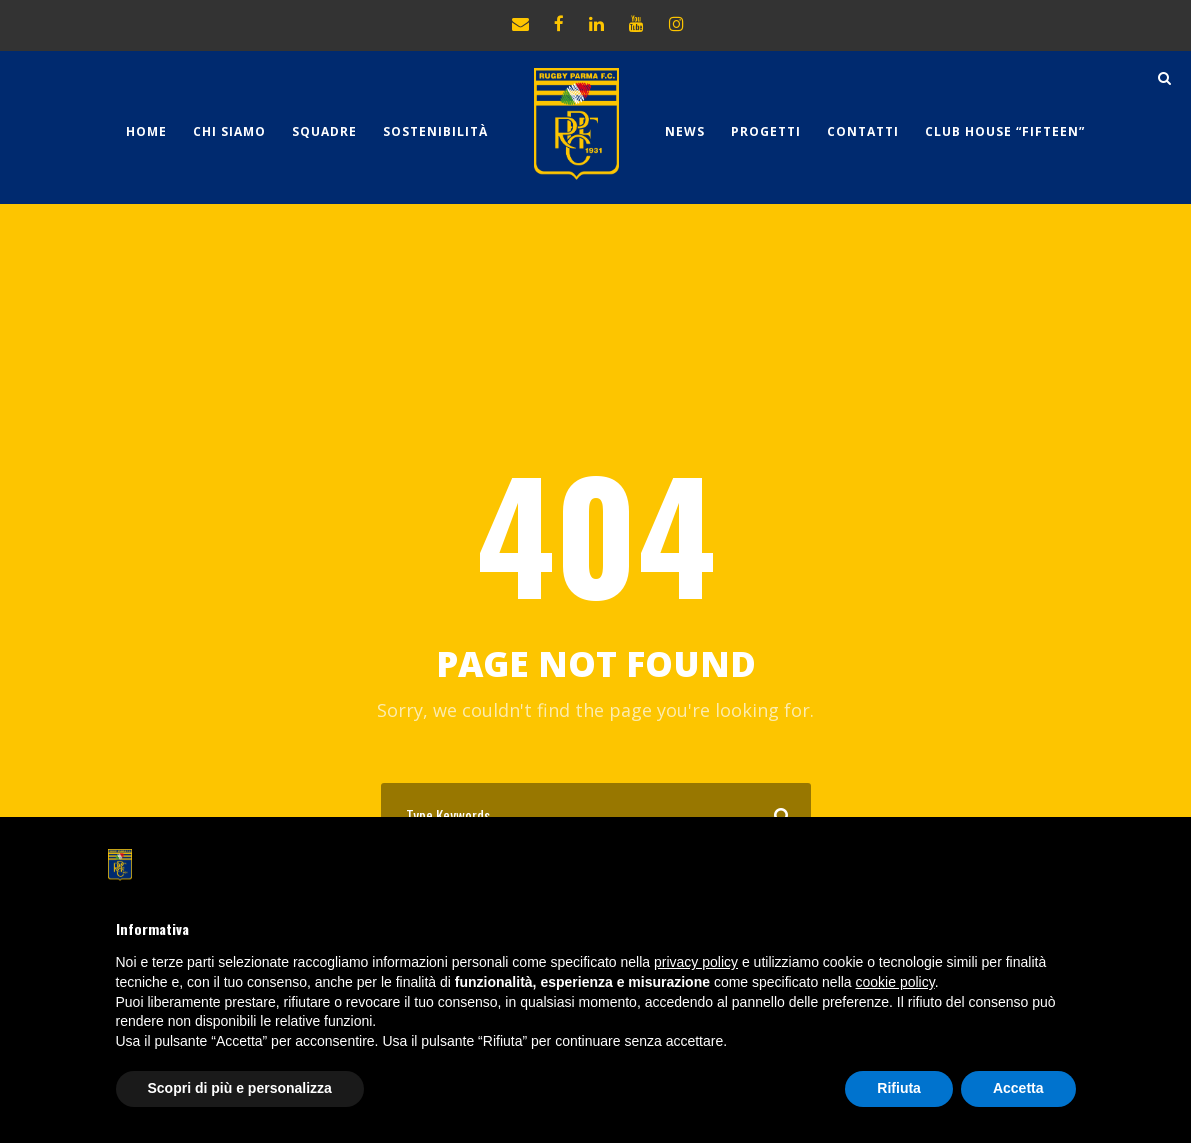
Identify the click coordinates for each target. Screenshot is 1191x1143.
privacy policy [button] (696, 962)
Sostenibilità (435, 131)
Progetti (766, 131)
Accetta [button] (1018, 1088)
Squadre (324, 131)
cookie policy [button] (895, 982)
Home (146, 131)
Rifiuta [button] (899, 1088)
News (685, 131)
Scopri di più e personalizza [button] (240, 1088)
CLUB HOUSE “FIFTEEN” (1005, 131)
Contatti (863, 131)
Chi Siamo (229, 131)
